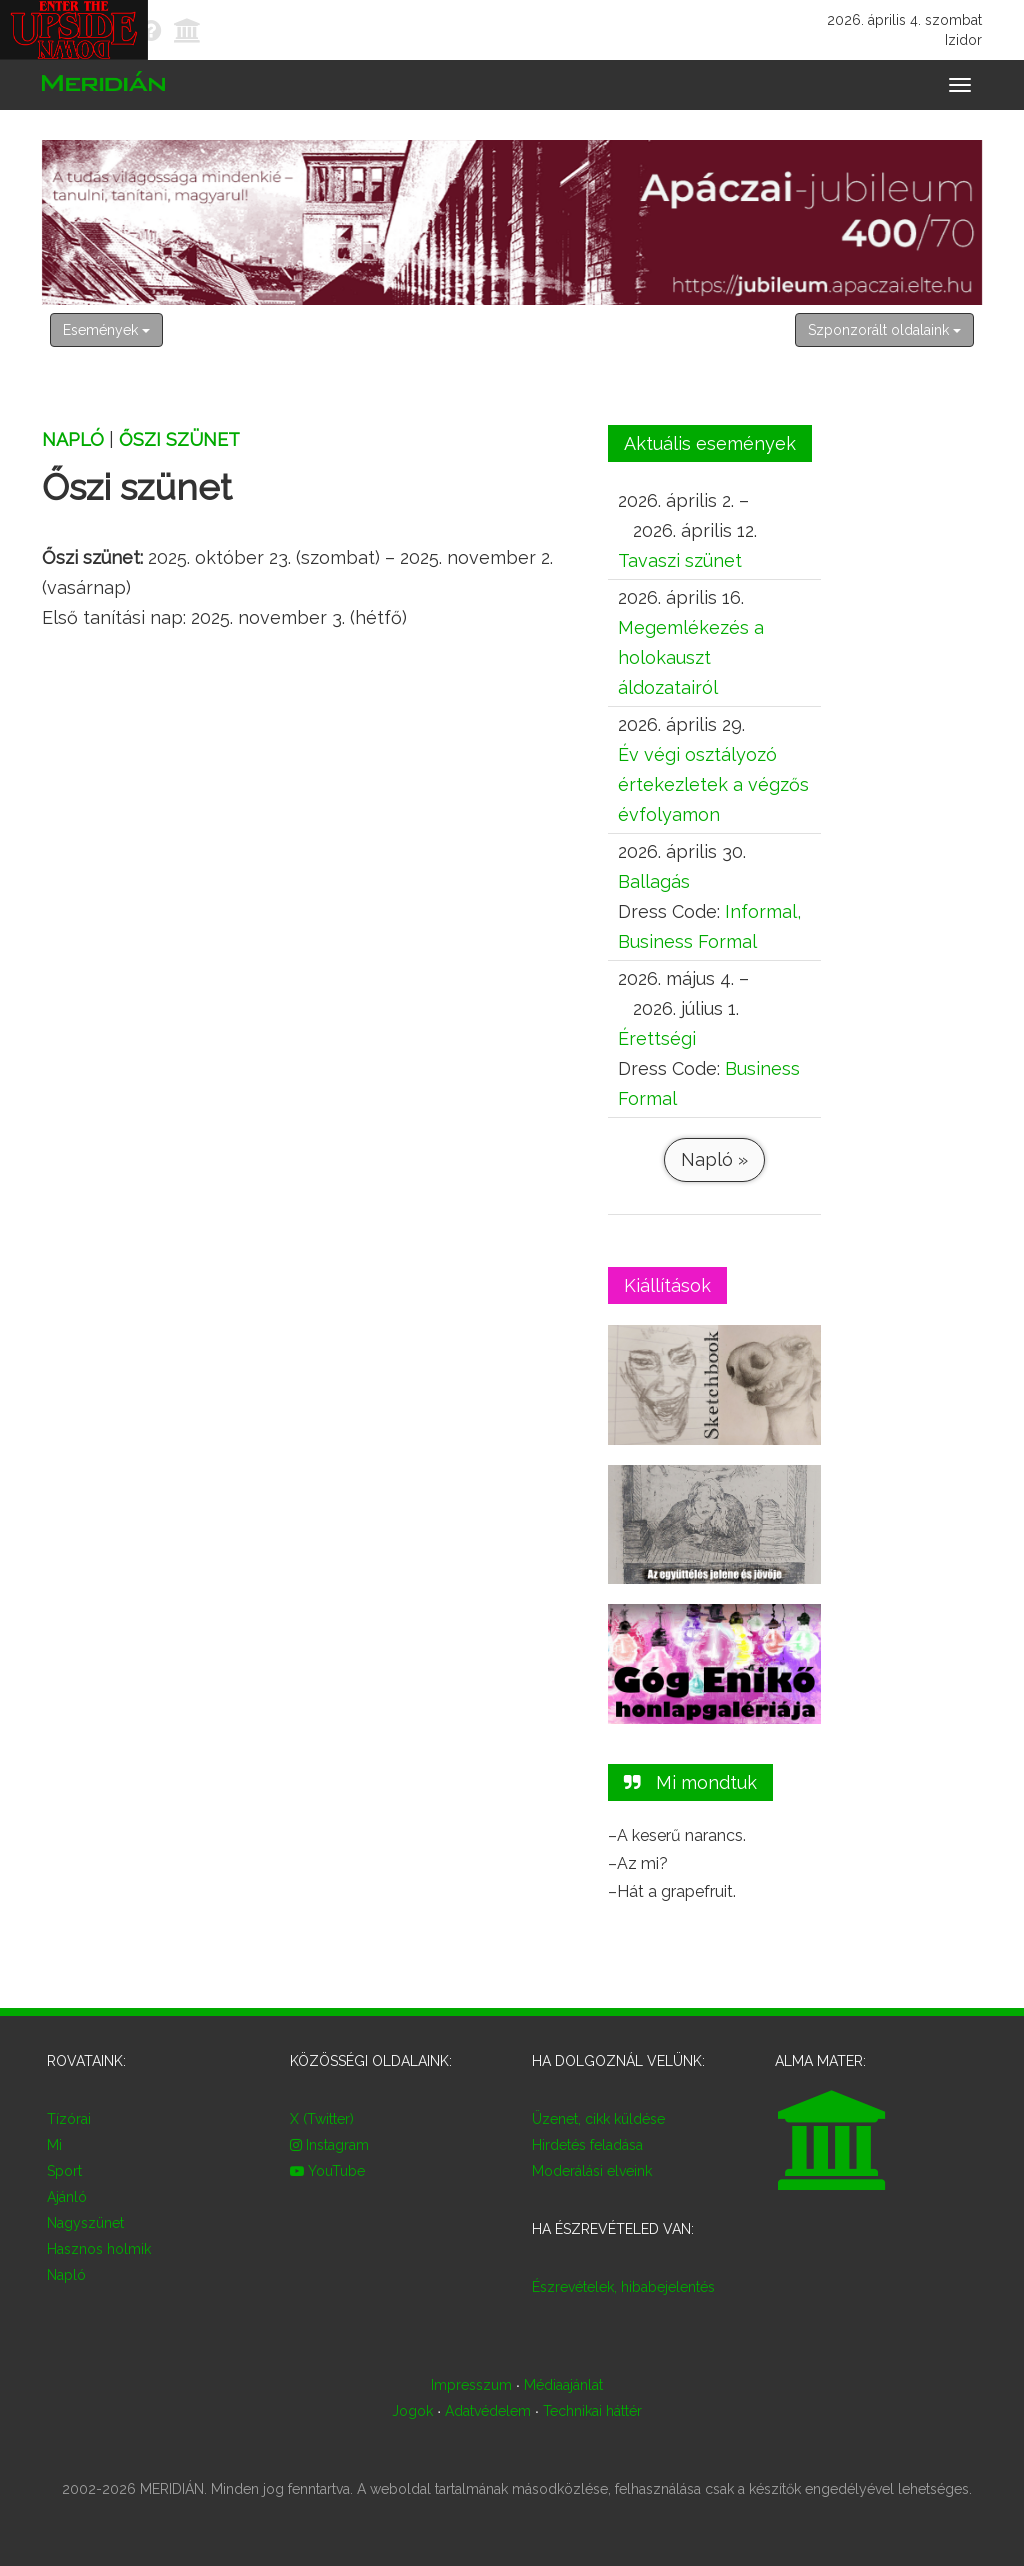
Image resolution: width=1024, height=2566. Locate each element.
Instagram (329, 2145)
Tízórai (69, 2119)
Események (106, 330)
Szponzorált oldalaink (884, 330)
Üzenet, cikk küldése (598, 2119)
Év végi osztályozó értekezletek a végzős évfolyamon (713, 784)
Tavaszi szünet (680, 560)
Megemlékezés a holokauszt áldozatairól (691, 657)
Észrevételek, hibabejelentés (623, 2287)
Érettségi (657, 1038)
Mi (54, 2145)
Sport (64, 2171)
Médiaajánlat (563, 2385)
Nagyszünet (85, 2223)
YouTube (327, 2171)
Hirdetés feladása (587, 2145)
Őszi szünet (179, 439)
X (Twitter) (322, 2119)
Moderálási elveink (592, 2171)
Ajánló (67, 2197)
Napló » (714, 1159)
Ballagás (654, 881)
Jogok (412, 2411)
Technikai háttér (592, 2411)
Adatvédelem (488, 2411)
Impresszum (471, 2385)
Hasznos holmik (99, 2249)
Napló (73, 439)
